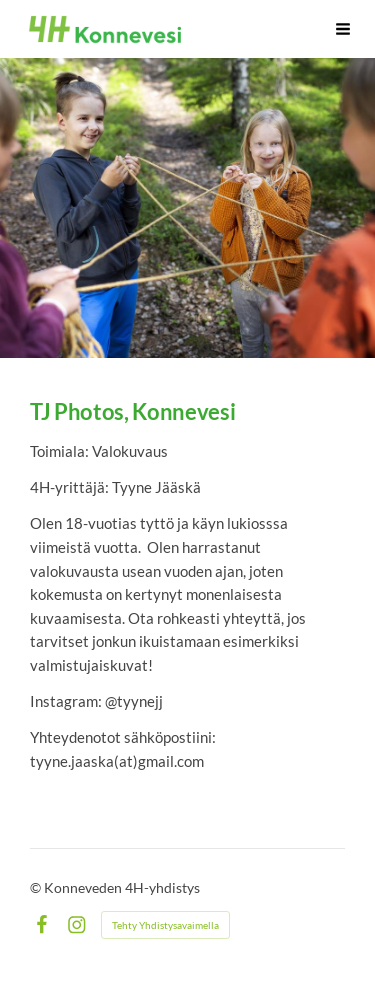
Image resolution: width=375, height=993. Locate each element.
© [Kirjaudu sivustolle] (37, 887)
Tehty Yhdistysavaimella (165, 925)
